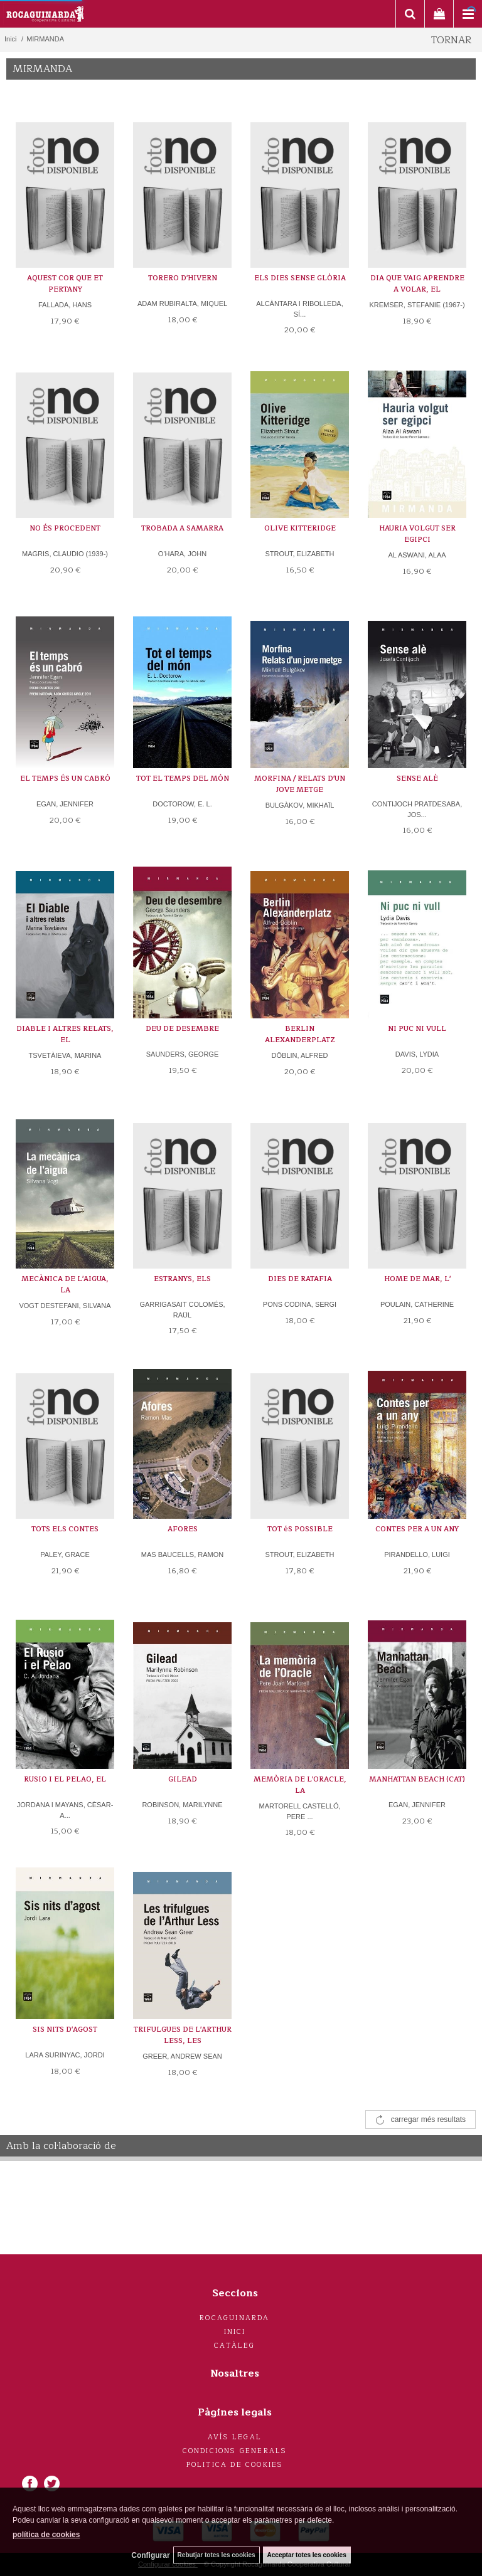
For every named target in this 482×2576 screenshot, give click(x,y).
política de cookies (46, 2534)
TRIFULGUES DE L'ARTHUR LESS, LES (183, 2035)
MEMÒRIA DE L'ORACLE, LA (300, 1785)
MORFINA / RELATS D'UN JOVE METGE (299, 784)
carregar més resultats (428, 2119)
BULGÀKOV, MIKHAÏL (300, 805)
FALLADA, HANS (65, 305)
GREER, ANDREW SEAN (182, 2056)
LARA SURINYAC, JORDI (64, 2055)
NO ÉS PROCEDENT (64, 528)
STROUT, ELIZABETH (299, 553)
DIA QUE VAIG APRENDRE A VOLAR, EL (417, 283)
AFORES (183, 1529)
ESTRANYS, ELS (182, 1279)
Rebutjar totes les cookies (216, 2555)
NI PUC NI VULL (417, 1029)
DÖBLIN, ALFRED (300, 1055)
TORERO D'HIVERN (182, 278)
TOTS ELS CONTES (65, 1529)
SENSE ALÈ (417, 778)
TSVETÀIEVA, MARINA (65, 1055)
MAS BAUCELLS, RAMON (182, 1554)
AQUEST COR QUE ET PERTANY (65, 283)
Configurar (150, 2555)
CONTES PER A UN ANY (417, 1529)
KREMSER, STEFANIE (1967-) (416, 305)
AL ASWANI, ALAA (417, 555)
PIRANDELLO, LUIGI (417, 1554)
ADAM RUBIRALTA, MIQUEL (182, 303)
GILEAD (182, 1779)
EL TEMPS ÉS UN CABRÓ (65, 778)
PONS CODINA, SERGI (299, 1304)
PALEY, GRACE (64, 1554)
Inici (235, 2332)
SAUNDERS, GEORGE (182, 1054)
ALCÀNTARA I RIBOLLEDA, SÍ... (299, 309)
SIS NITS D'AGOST (65, 2029)
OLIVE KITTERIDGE (300, 528)
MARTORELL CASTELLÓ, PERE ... (299, 1811)
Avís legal (235, 2437)
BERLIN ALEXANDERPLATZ (300, 1034)
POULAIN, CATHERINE (417, 1304)
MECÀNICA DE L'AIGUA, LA (65, 1284)
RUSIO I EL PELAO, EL (65, 1779)
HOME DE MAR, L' (417, 1279)
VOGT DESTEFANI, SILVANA (64, 1305)
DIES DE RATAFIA (300, 1279)
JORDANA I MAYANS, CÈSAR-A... (65, 1810)
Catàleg (234, 2346)
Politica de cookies (235, 2465)
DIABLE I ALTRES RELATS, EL (65, 1034)
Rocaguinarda (234, 2318)
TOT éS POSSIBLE (300, 1529)
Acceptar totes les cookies (306, 2555)
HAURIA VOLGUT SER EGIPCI (417, 534)
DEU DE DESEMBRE (182, 1029)
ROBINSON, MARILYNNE (182, 1804)
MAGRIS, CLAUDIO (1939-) (65, 553)
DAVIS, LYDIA (417, 1054)
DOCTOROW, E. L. (182, 804)
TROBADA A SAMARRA (182, 528)
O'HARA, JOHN (182, 553)
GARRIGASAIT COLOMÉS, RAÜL (182, 1310)
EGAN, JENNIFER (65, 804)
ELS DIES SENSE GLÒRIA (300, 278)
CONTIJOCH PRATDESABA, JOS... (417, 809)
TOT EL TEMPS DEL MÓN (182, 778)
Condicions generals (235, 2451)
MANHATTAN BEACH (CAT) (417, 1779)
